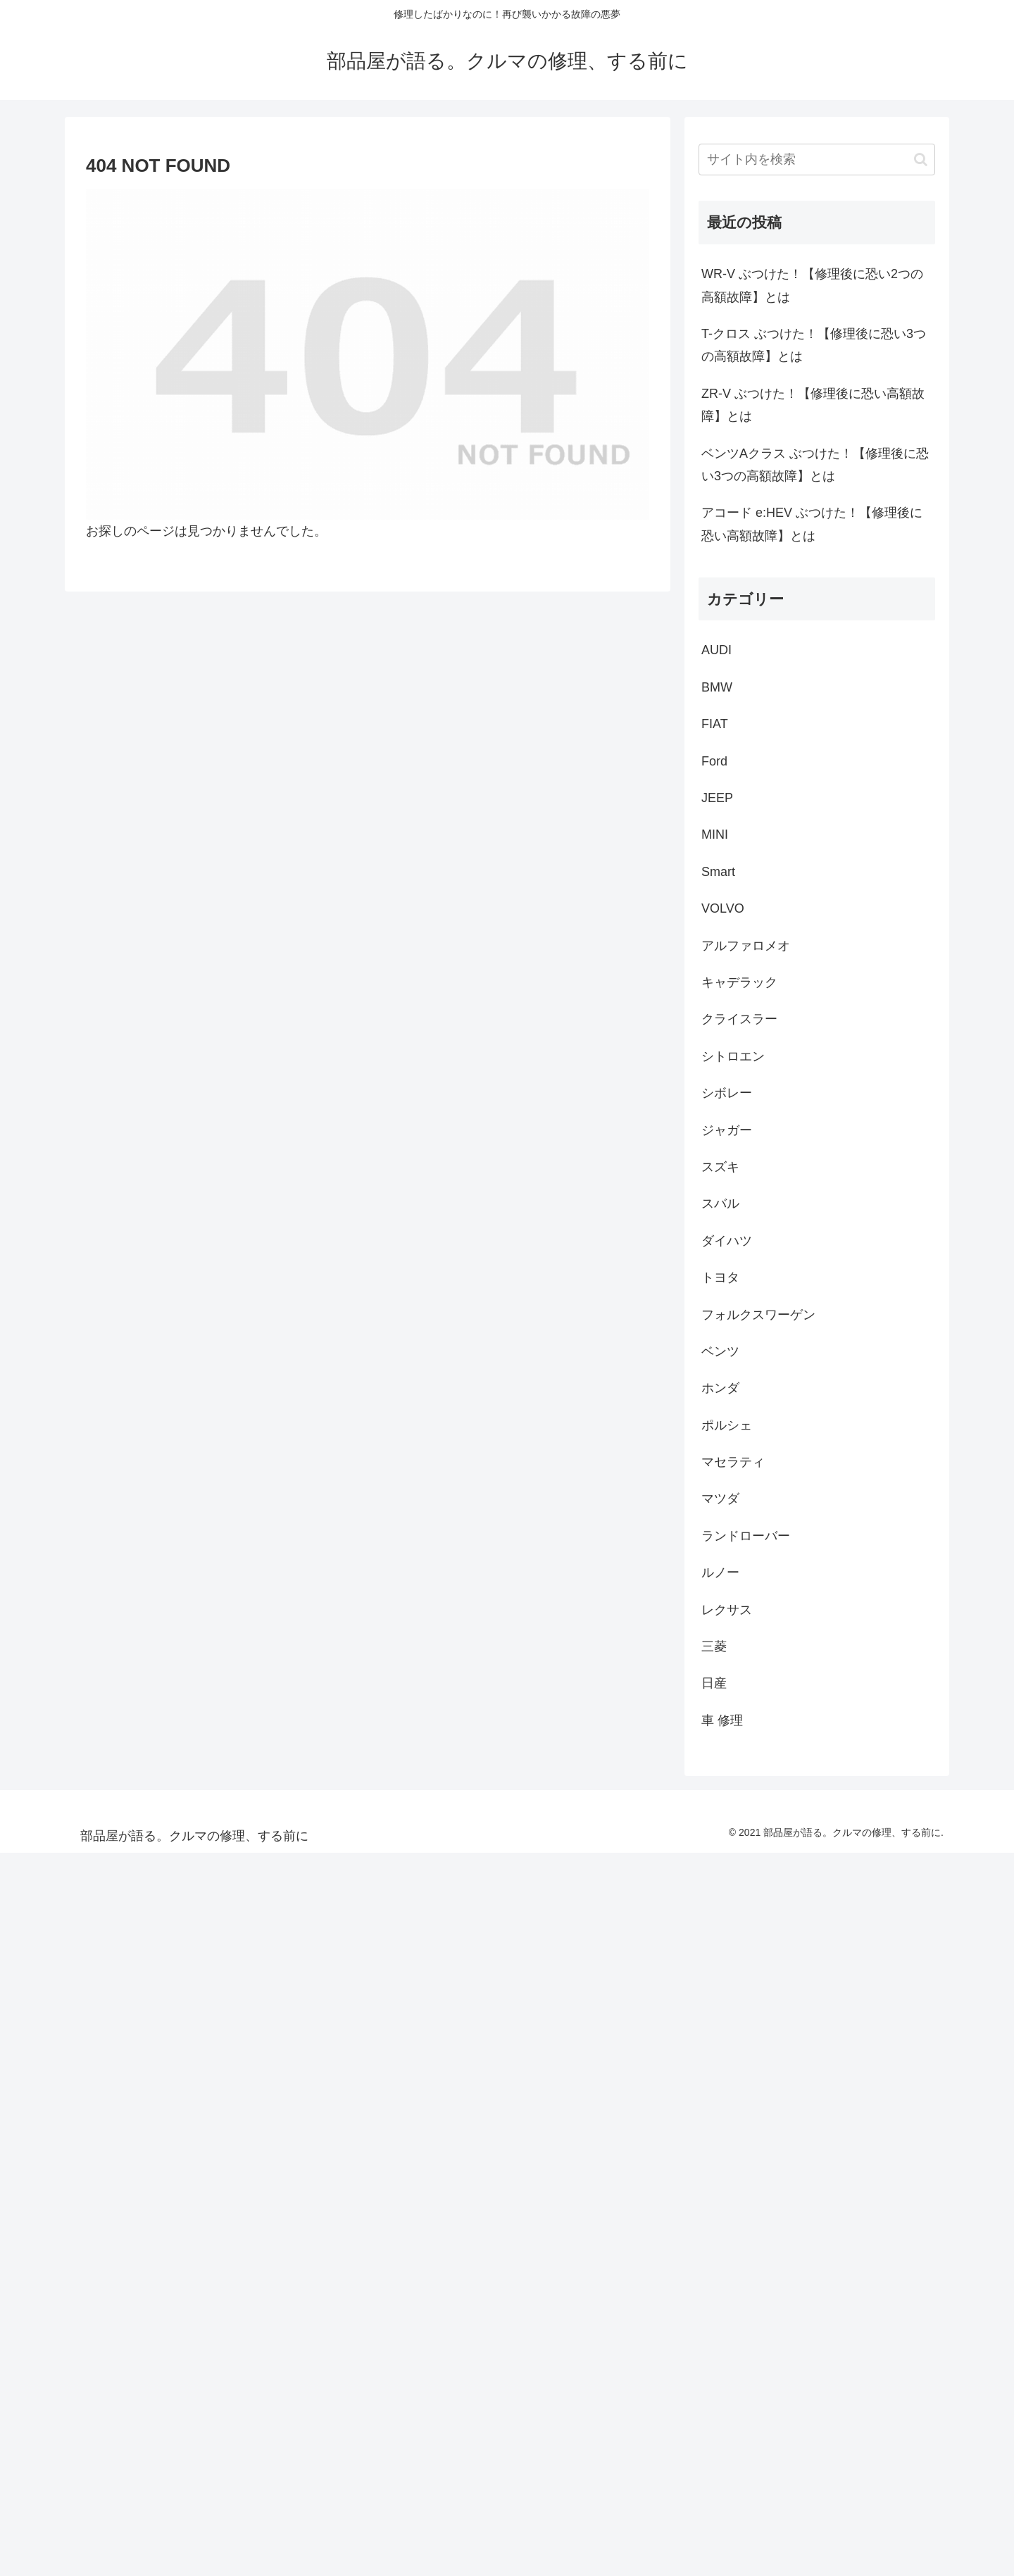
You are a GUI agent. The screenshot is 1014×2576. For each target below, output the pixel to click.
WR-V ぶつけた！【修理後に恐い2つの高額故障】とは (812, 285)
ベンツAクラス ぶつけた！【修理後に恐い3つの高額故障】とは (815, 464)
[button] (920, 159)
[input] (817, 159)
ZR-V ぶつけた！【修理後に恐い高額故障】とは (813, 405)
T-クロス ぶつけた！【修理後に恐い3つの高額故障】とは (813, 345)
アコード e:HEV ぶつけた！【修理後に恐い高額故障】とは (811, 524)
